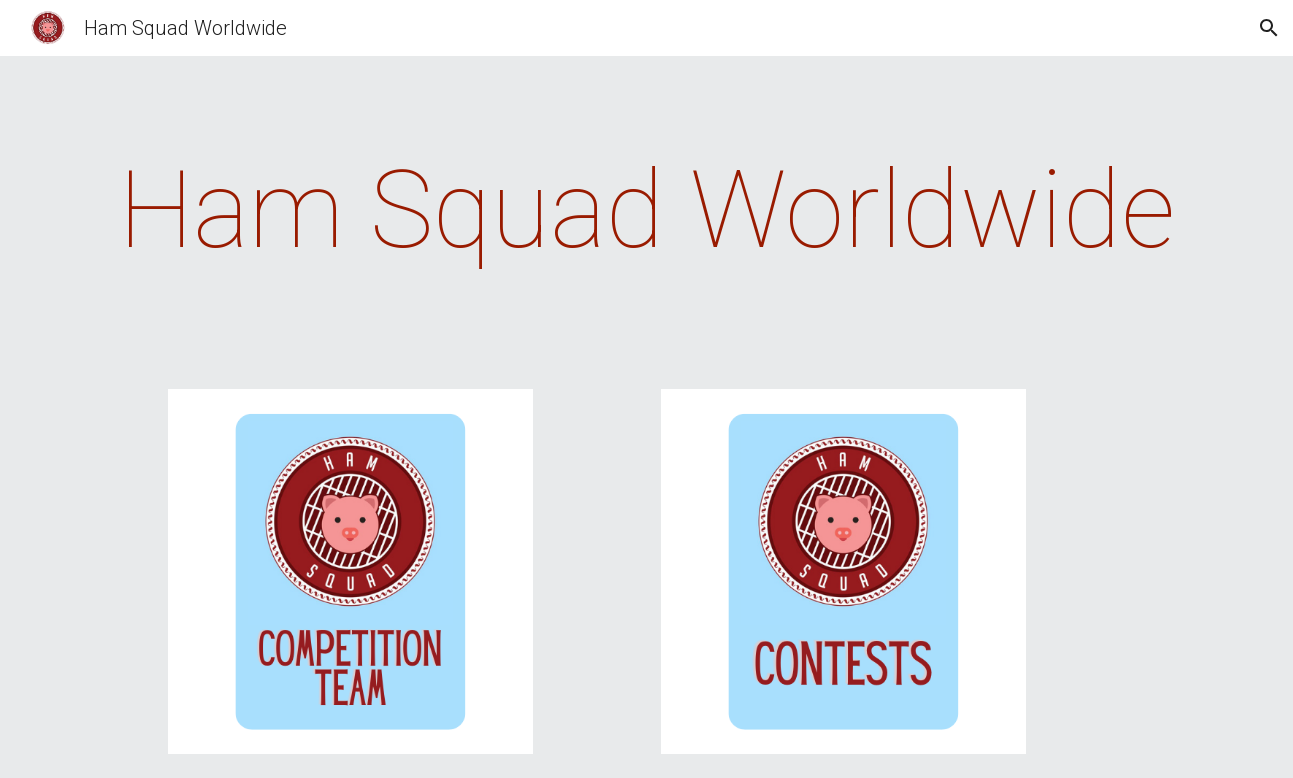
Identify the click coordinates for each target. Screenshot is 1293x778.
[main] (646, 210)
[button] (1269, 28)
